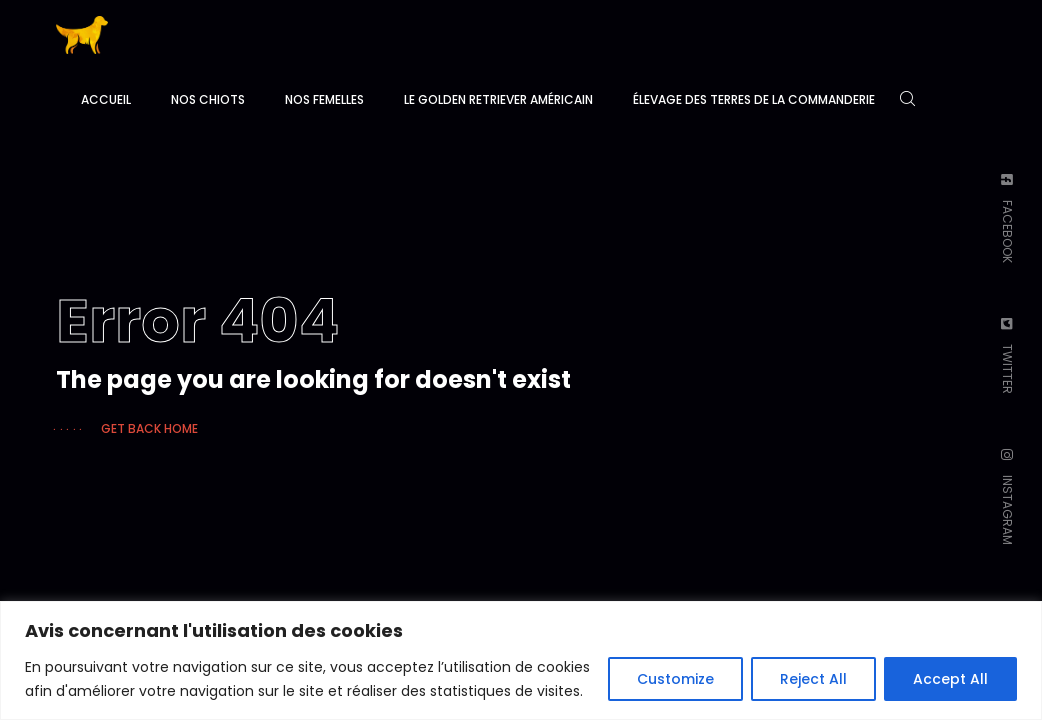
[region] (521, 660)
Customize (675, 679)
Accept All (950, 679)
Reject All (813, 679)
